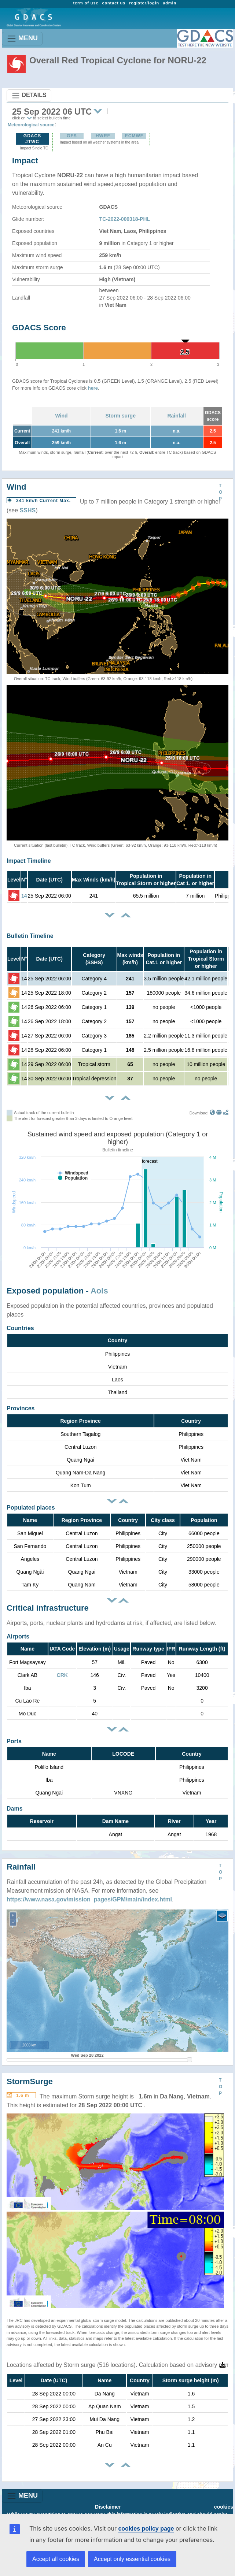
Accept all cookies (55, 2559)
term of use (85, 3)
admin (169, 3)
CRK (62, 1675)
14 (24, 896)
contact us (113, 3)
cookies (223, 2507)
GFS (72, 135)
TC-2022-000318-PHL (124, 219)
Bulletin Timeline (30, 936)
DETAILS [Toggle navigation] (29, 95)
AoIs (99, 1290)
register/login (144, 3)
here (93, 388)
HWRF (103, 135)
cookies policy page (146, 2528)
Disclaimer (108, 2507)
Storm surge (120, 416)
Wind (61, 416)
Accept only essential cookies (132, 2559)
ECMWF (134, 135)
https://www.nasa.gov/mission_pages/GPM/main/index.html (89, 1899)
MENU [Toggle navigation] (22, 39)
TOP (220, 492)
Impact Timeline (29, 861)
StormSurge (30, 2081)
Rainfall (176, 416)
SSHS (28, 510)
